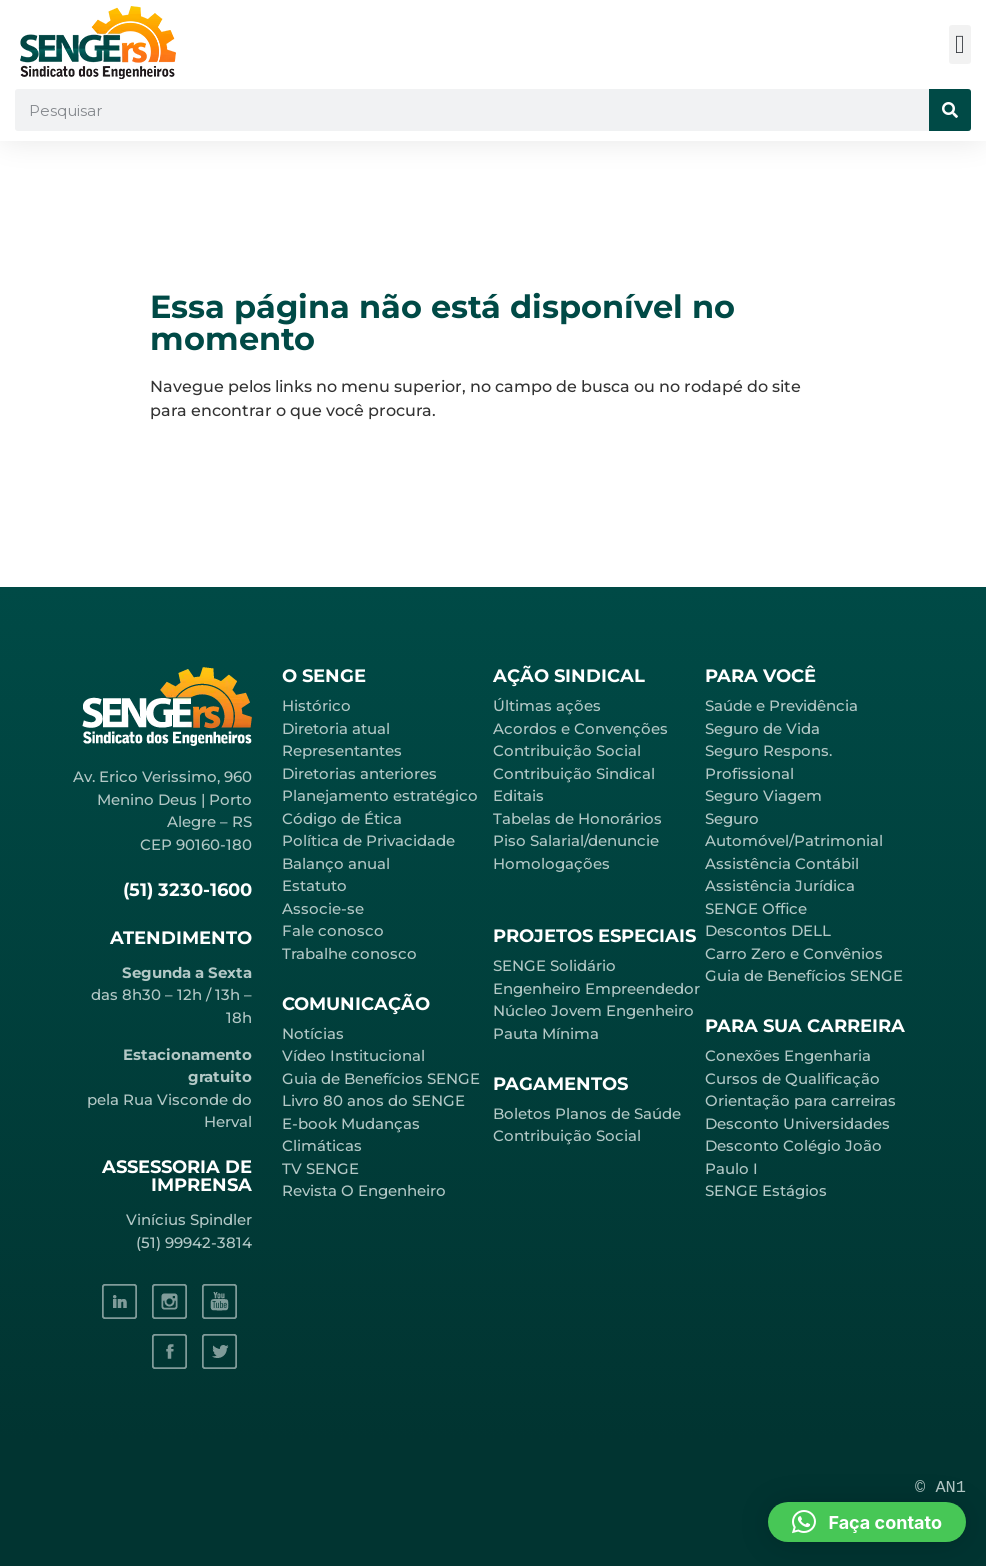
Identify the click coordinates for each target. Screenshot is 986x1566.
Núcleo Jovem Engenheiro (593, 1010)
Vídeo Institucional (353, 1055)
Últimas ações (547, 705)
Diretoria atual (336, 728)
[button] (960, 44)
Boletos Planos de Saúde (587, 1113)
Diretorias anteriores (359, 773)
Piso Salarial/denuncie (576, 840)
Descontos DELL (768, 930)
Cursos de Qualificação (792, 1078)
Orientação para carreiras (800, 1100)
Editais (518, 795)
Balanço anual (336, 863)
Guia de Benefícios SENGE (804, 975)
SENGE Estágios (766, 1190)
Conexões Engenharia (788, 1055)
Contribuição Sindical (574, 773)
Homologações (551, 863)
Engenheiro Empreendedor (596, 988)
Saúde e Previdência (781, 705)
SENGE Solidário (554, 965)
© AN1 (940, 1487)
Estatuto (314, 885)
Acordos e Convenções (580, 728)
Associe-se (323, 908)
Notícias (313, 1033)
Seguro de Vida (762, 728)
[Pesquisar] (950, 110)
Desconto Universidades (797, 1123)
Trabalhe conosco (349, 953)
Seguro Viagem (763, 795)
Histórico (316, 705)
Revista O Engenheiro (364, 1190)
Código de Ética (342, 818)
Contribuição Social (567, 750)
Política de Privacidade (368, 840)
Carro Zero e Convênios (794, 953)
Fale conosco (333, 930)
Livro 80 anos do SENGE (373, 1100)
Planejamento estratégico (380, 795)
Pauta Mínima (546, 1033)
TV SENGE (320, 1168)
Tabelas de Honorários (577, 818)
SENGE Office (756, 908)
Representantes (342, 750)
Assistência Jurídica (780, 885)
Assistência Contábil (782, 863)
